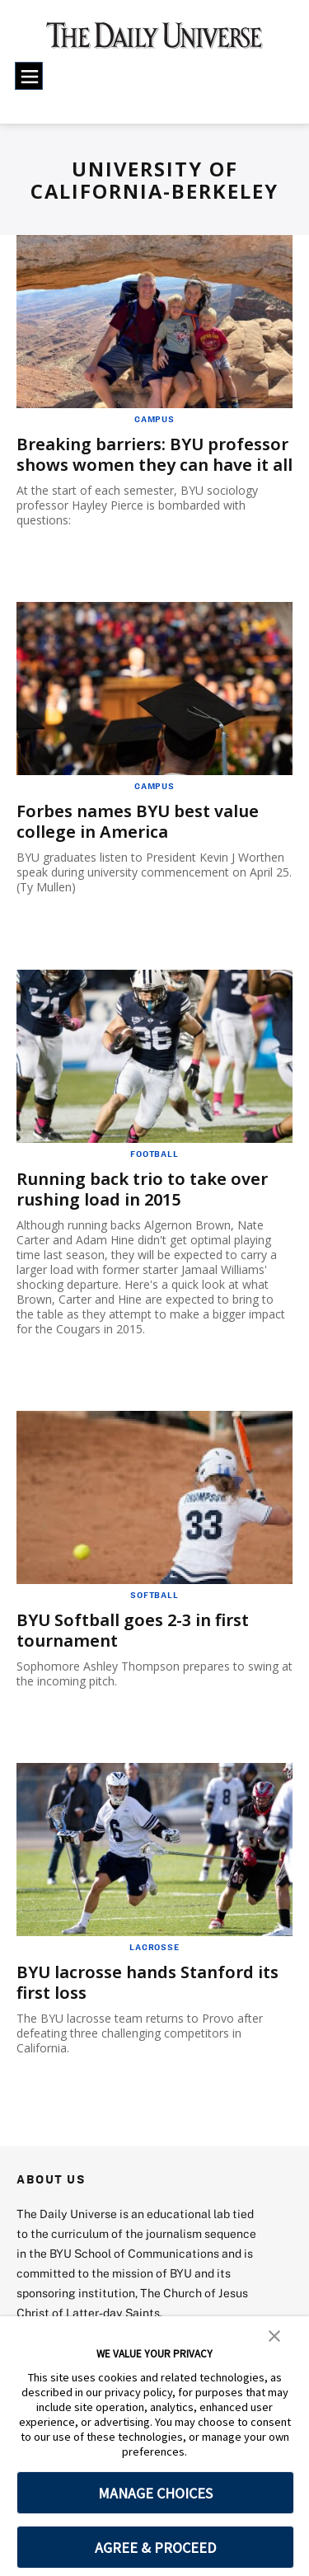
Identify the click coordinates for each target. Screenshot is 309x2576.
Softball (154, 1595)
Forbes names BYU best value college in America (137, 821)
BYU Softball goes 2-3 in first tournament (132, 1630)
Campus (154, 419)
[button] (274, 2334)
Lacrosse (154, 1947)
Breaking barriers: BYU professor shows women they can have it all (154, 454)
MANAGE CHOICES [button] (155, 2493)
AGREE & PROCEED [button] (155, 2547)
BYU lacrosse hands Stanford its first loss (147, 1982)
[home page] (154, 41)
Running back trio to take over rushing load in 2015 (142, 1189)
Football (154, 1154)
